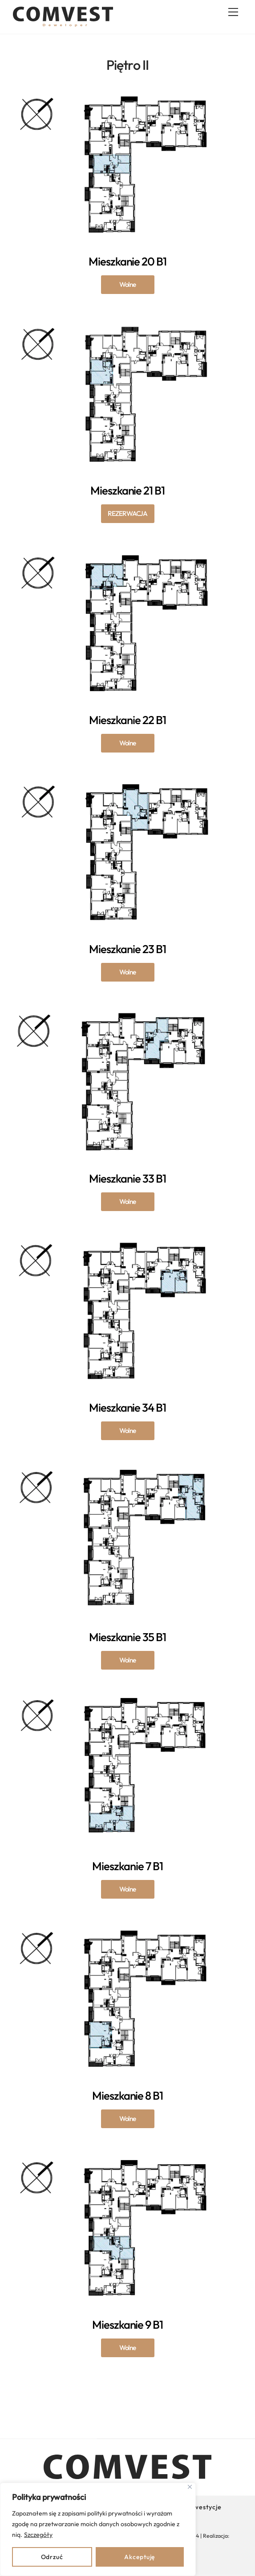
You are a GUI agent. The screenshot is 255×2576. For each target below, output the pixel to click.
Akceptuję (139, 2557)
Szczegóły (38, 2535)
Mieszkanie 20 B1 (128, 284)
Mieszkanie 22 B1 (127, 742)
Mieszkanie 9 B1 (127, 2347)
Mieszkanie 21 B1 (127, 513)
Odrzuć (52, 2557)
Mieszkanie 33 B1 (127, 1201)
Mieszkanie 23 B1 (127, 972)
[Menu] (233, 12)
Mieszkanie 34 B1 (127, 1430)
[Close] (190, 2487)
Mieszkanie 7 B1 (127, 1889)
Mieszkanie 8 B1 (127, 2118)
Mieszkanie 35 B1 (127, 1660)
